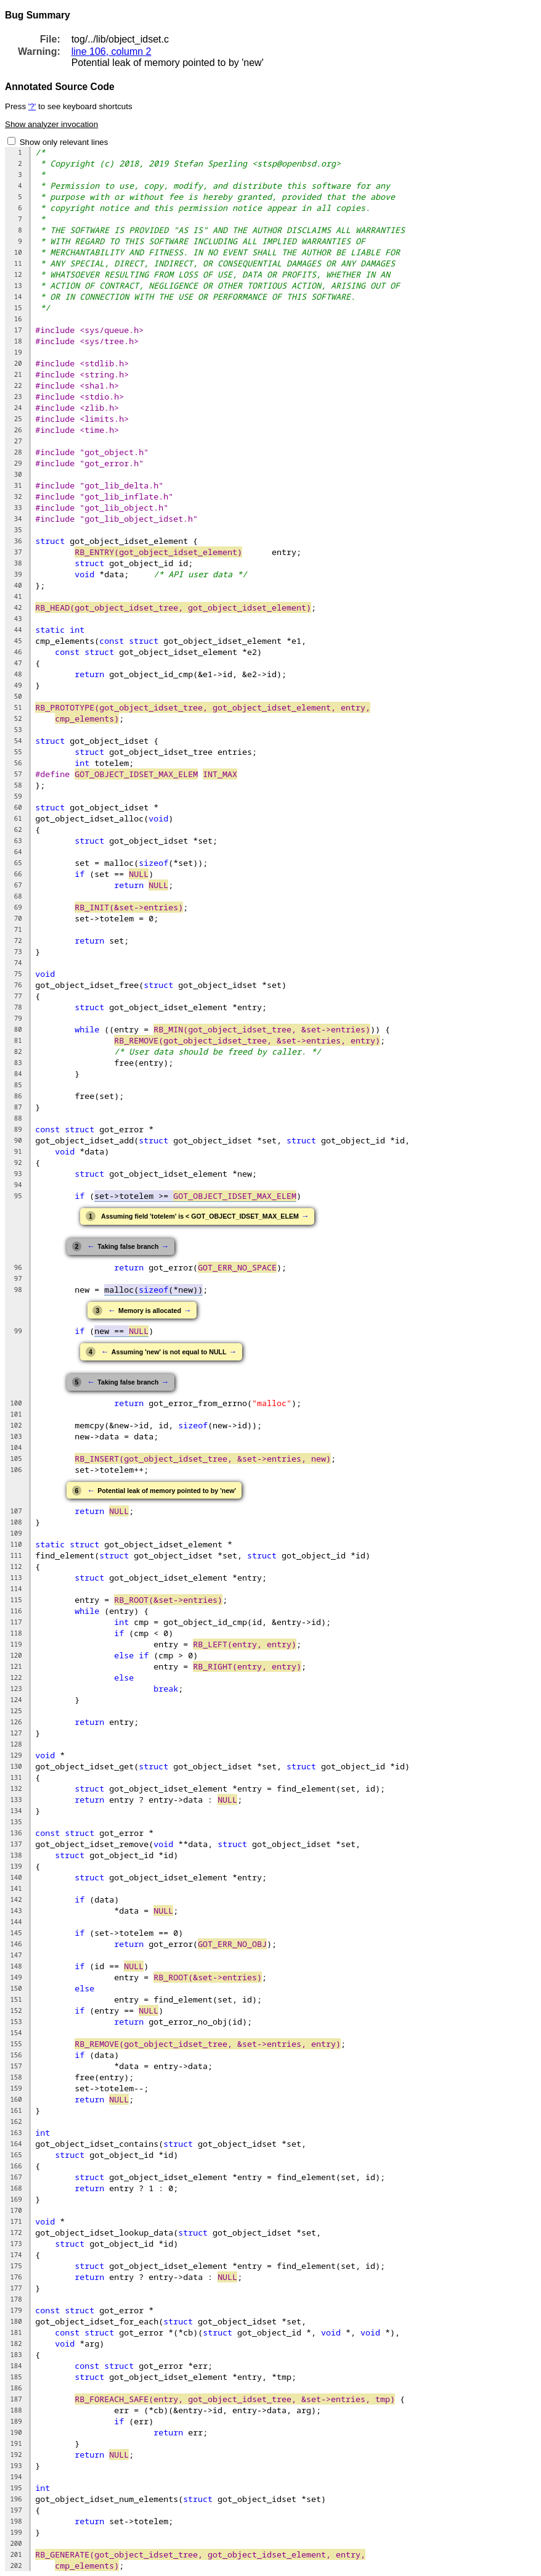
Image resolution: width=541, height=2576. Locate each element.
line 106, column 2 (111, 51)
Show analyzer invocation (51, 124)
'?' (32, 106)
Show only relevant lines (64, 142)
